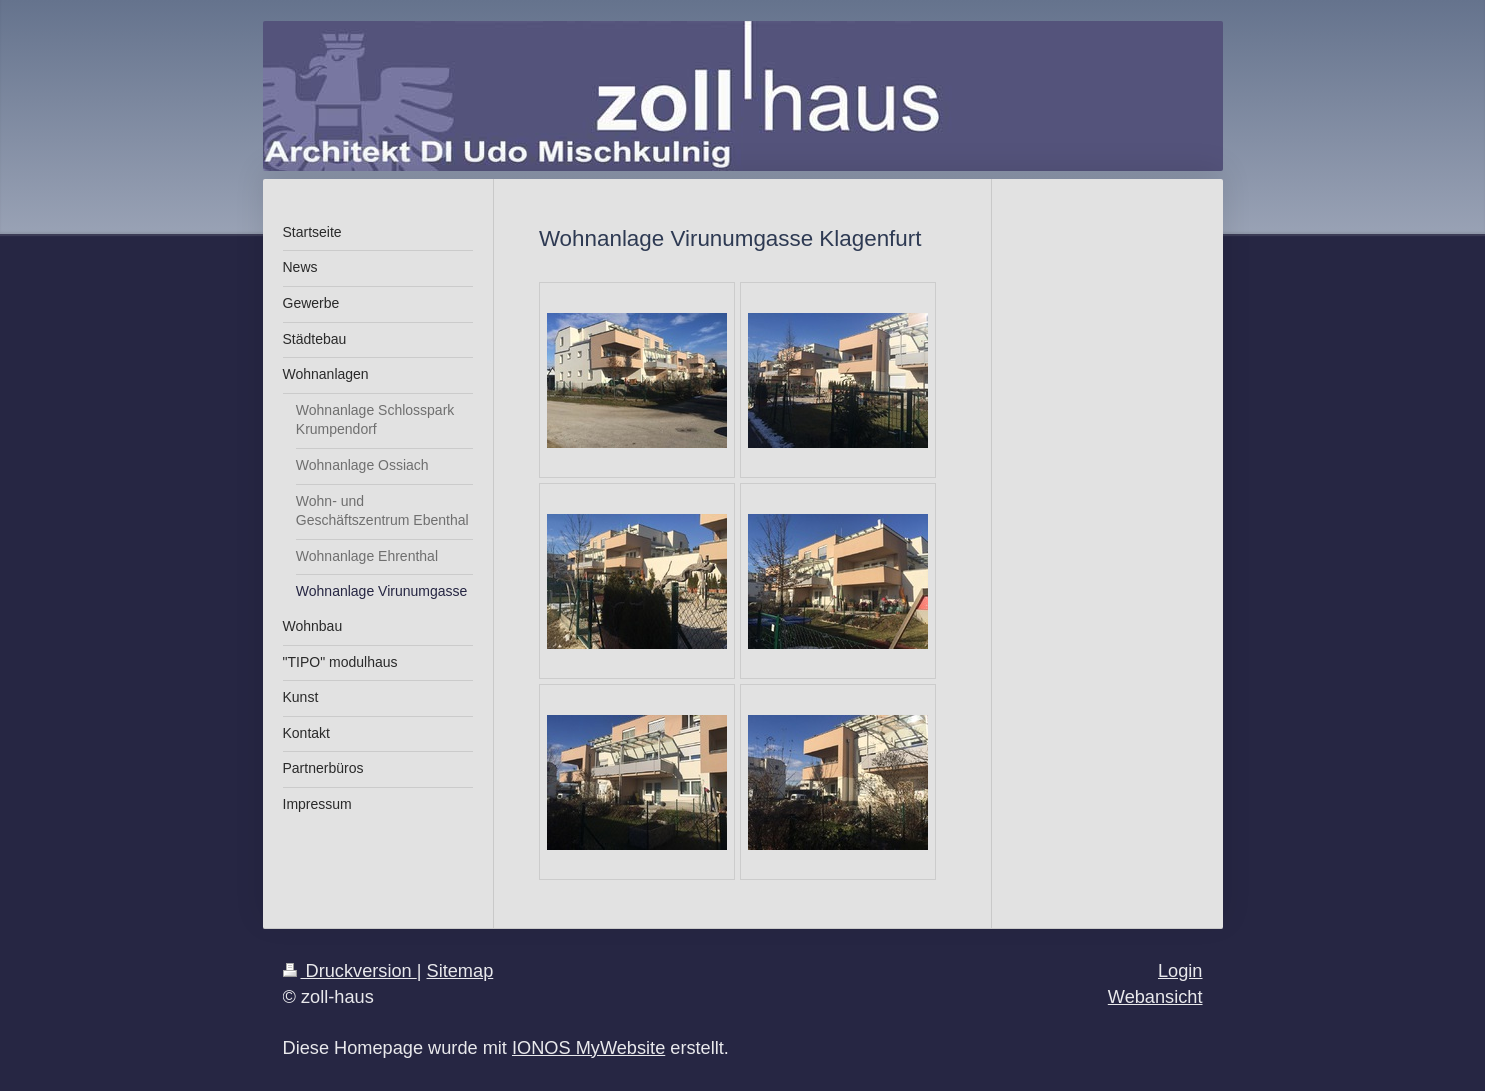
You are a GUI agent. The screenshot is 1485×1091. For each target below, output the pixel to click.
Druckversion (350, 971)
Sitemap (460, 971)
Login (1180, 971)
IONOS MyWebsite (588, 1048)
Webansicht (1155, 997)
